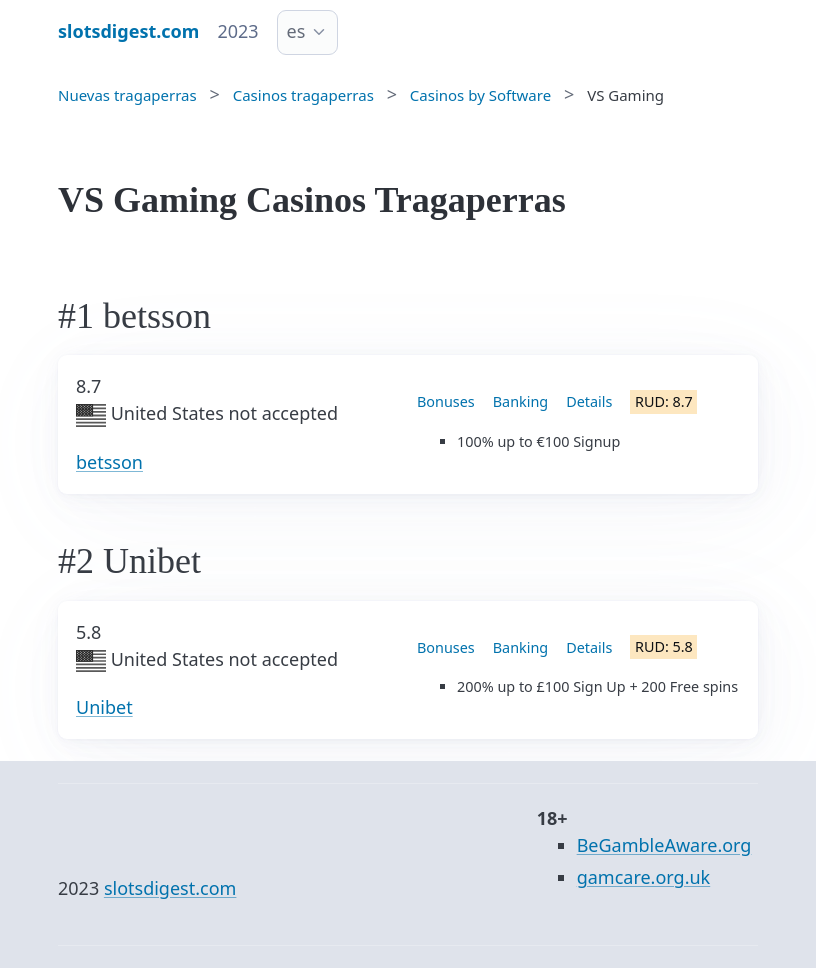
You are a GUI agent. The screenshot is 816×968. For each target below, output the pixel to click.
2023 (237, 31)
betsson (109, 462)
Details (589, 401)
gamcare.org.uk (644, 877)
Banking (520, 401)
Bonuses (446, 401)
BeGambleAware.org (664, 845)
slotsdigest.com (170, 888)
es (296, 31)
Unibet (104, 707)
